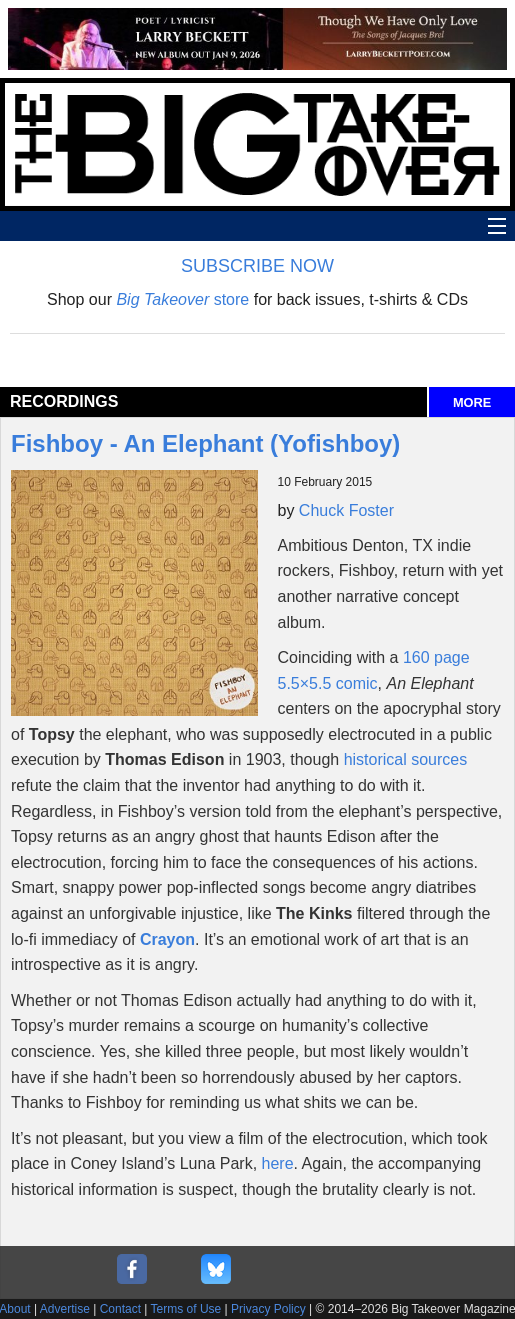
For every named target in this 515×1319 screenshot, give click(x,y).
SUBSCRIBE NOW (257, 266)
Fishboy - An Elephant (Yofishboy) (205, 443)
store (182, 299)
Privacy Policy (268, 1309)
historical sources (406, 759)
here (278, 1163)
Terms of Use (186, 1309)
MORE (472, 402)
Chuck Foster (346, 510)
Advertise (65, 1309)
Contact (120, 1309)
